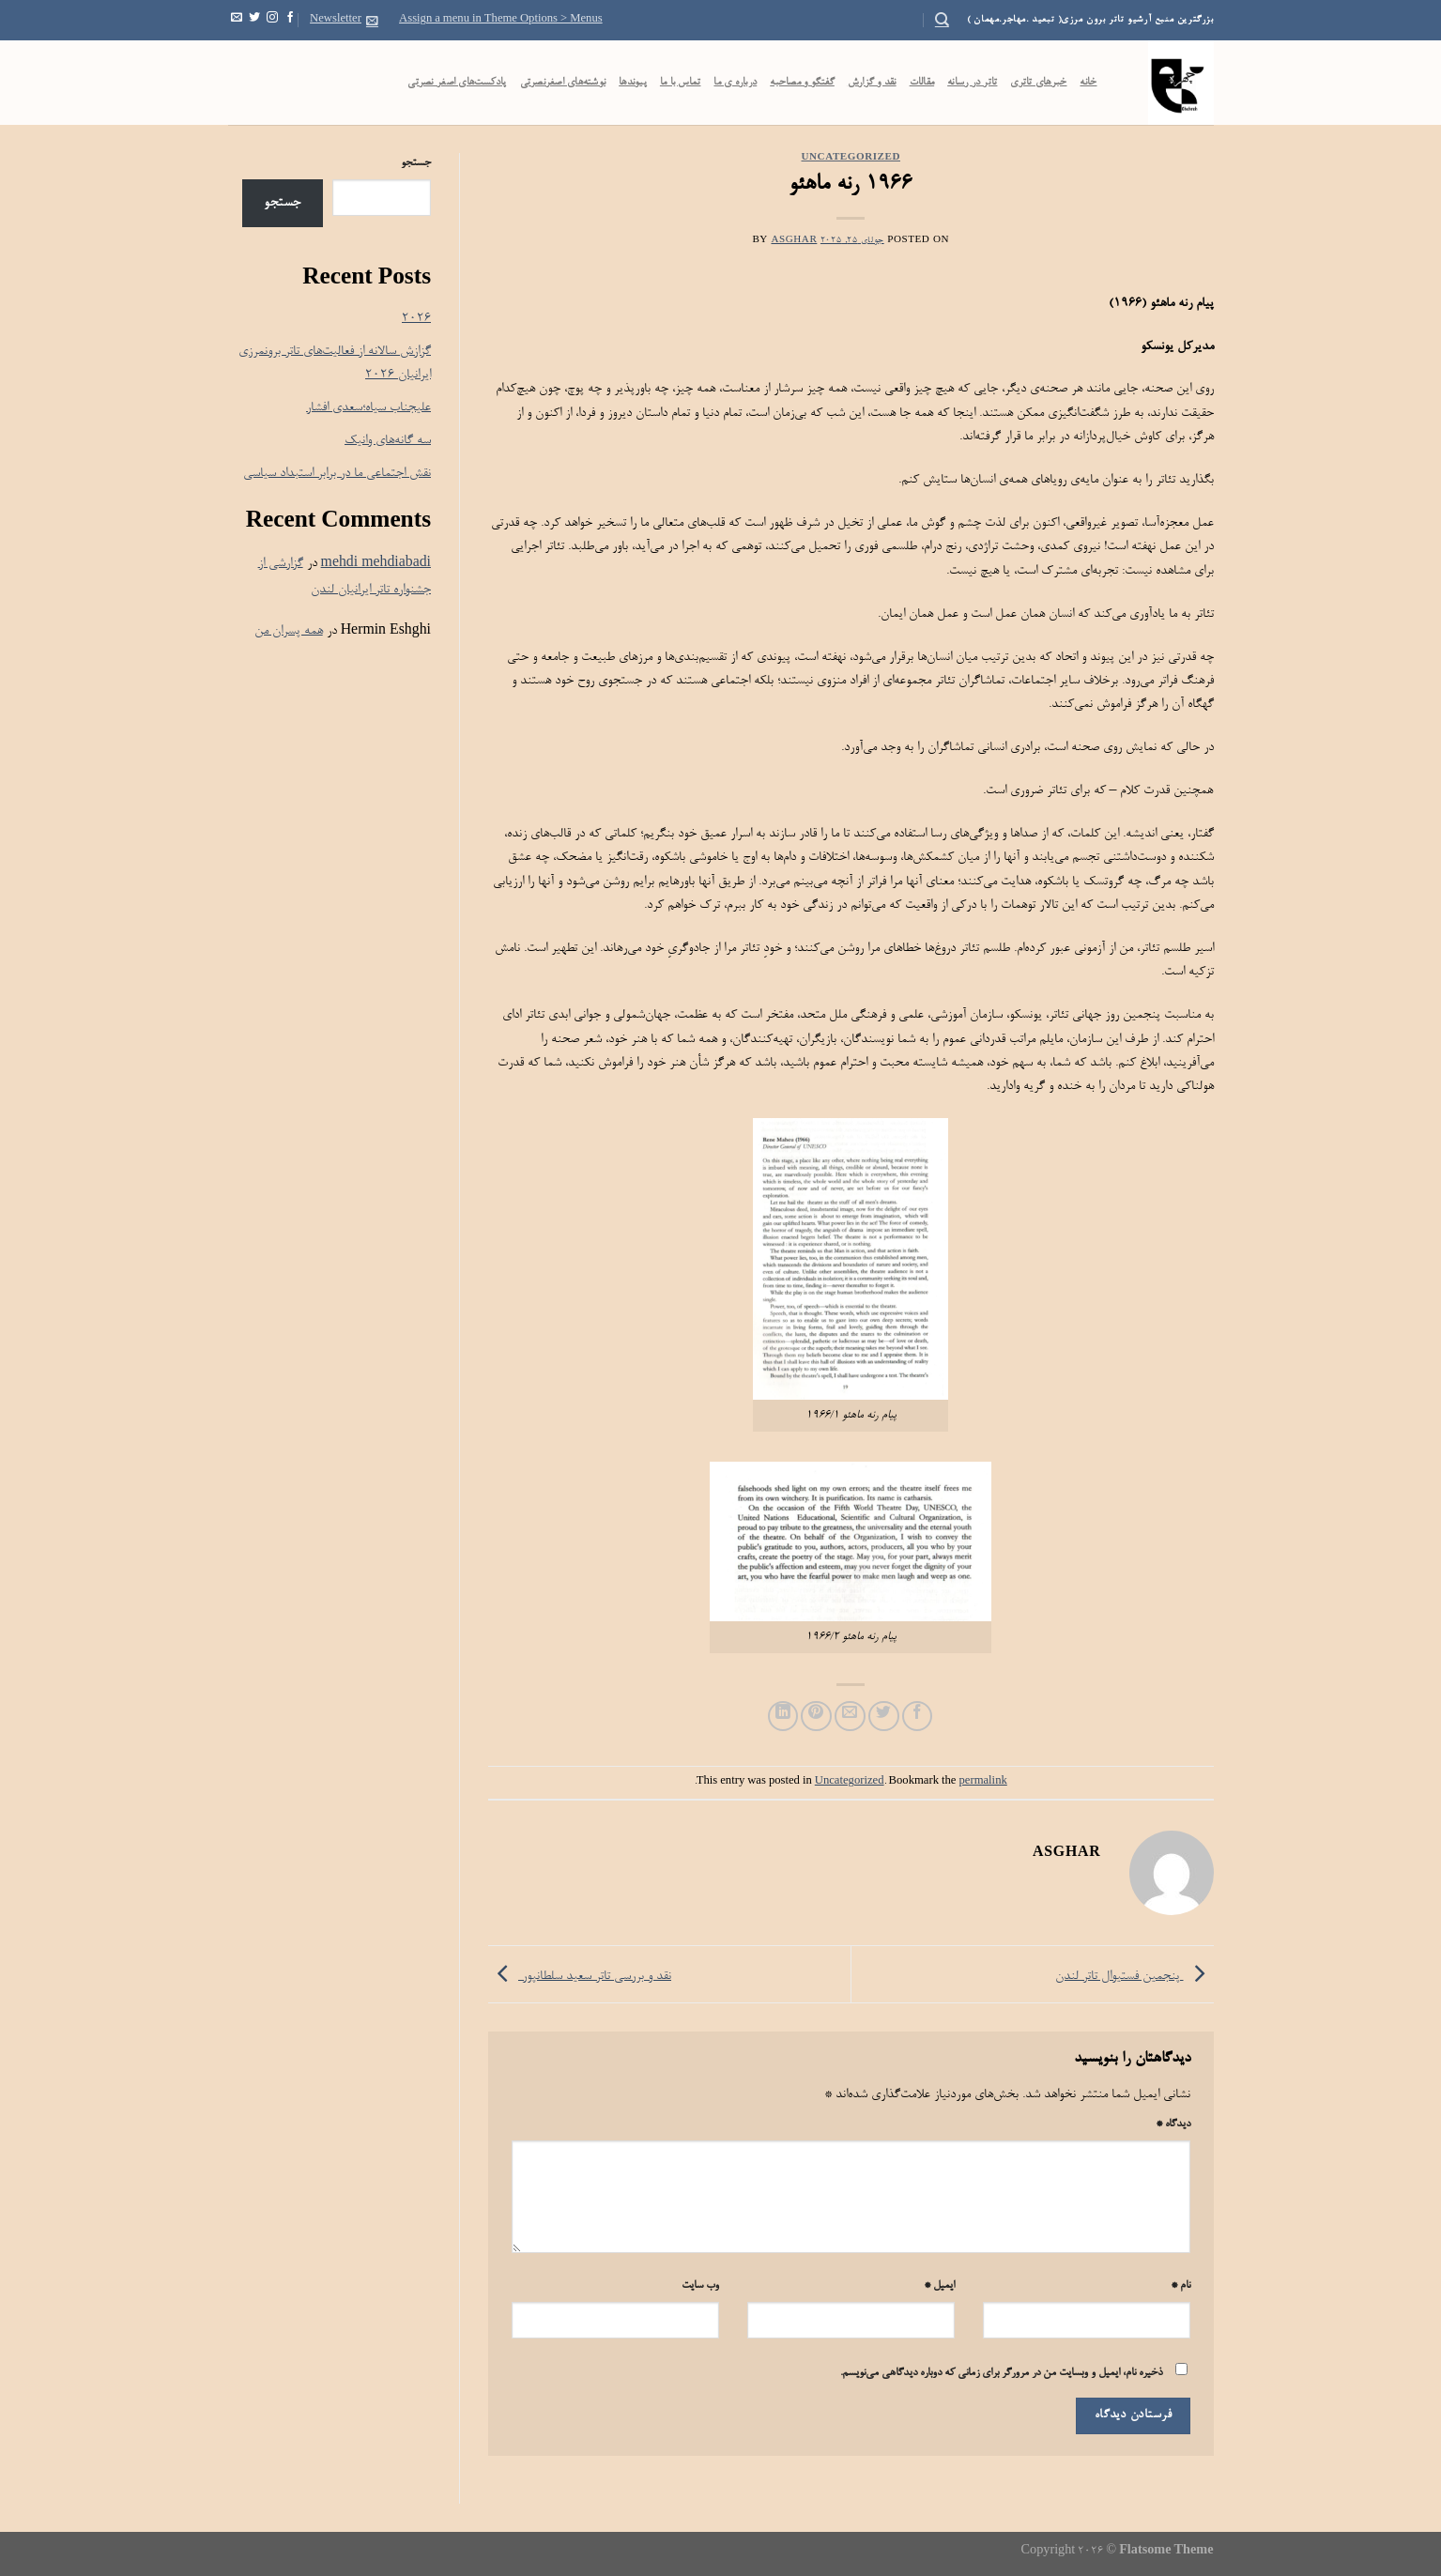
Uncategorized (851, 158)
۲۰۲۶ (416, 319)
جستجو (416, 163)
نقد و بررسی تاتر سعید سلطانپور (579, 1977)
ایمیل (939, 2285)
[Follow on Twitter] (254, 19)
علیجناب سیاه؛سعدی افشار (368, 408)
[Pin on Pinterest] (816, 1716)
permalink (982, 1781)
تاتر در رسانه (972, 82)
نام (1180, 2285)
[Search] (942, 20)
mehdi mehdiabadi (376, 564)
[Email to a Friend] (850, 1716)
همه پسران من (288, 631)
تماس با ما (680, 82)
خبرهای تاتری (1038, 82)
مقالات (922, 82)
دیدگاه (1173, 2124)
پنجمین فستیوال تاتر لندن (1134, 1977)
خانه (1088, 82)
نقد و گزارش (872, 82)
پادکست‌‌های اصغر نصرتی (456, 82)
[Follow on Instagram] (272, 19)
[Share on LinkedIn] (783, 1716)
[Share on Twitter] (883, 1716)
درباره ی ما (735, 82)
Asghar (794, 241)
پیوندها (633, 82)
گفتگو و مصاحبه (802, 82)
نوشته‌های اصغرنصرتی (563, 82)
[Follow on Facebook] (290, 19)
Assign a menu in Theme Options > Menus (501, 19)
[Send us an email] (236, 19)
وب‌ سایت (700, 2285)
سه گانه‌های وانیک (388, 441)
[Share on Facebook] (917, 1716)
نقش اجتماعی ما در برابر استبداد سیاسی (337, 474)
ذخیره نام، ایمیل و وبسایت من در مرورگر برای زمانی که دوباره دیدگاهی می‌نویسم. (1001, 2373)
